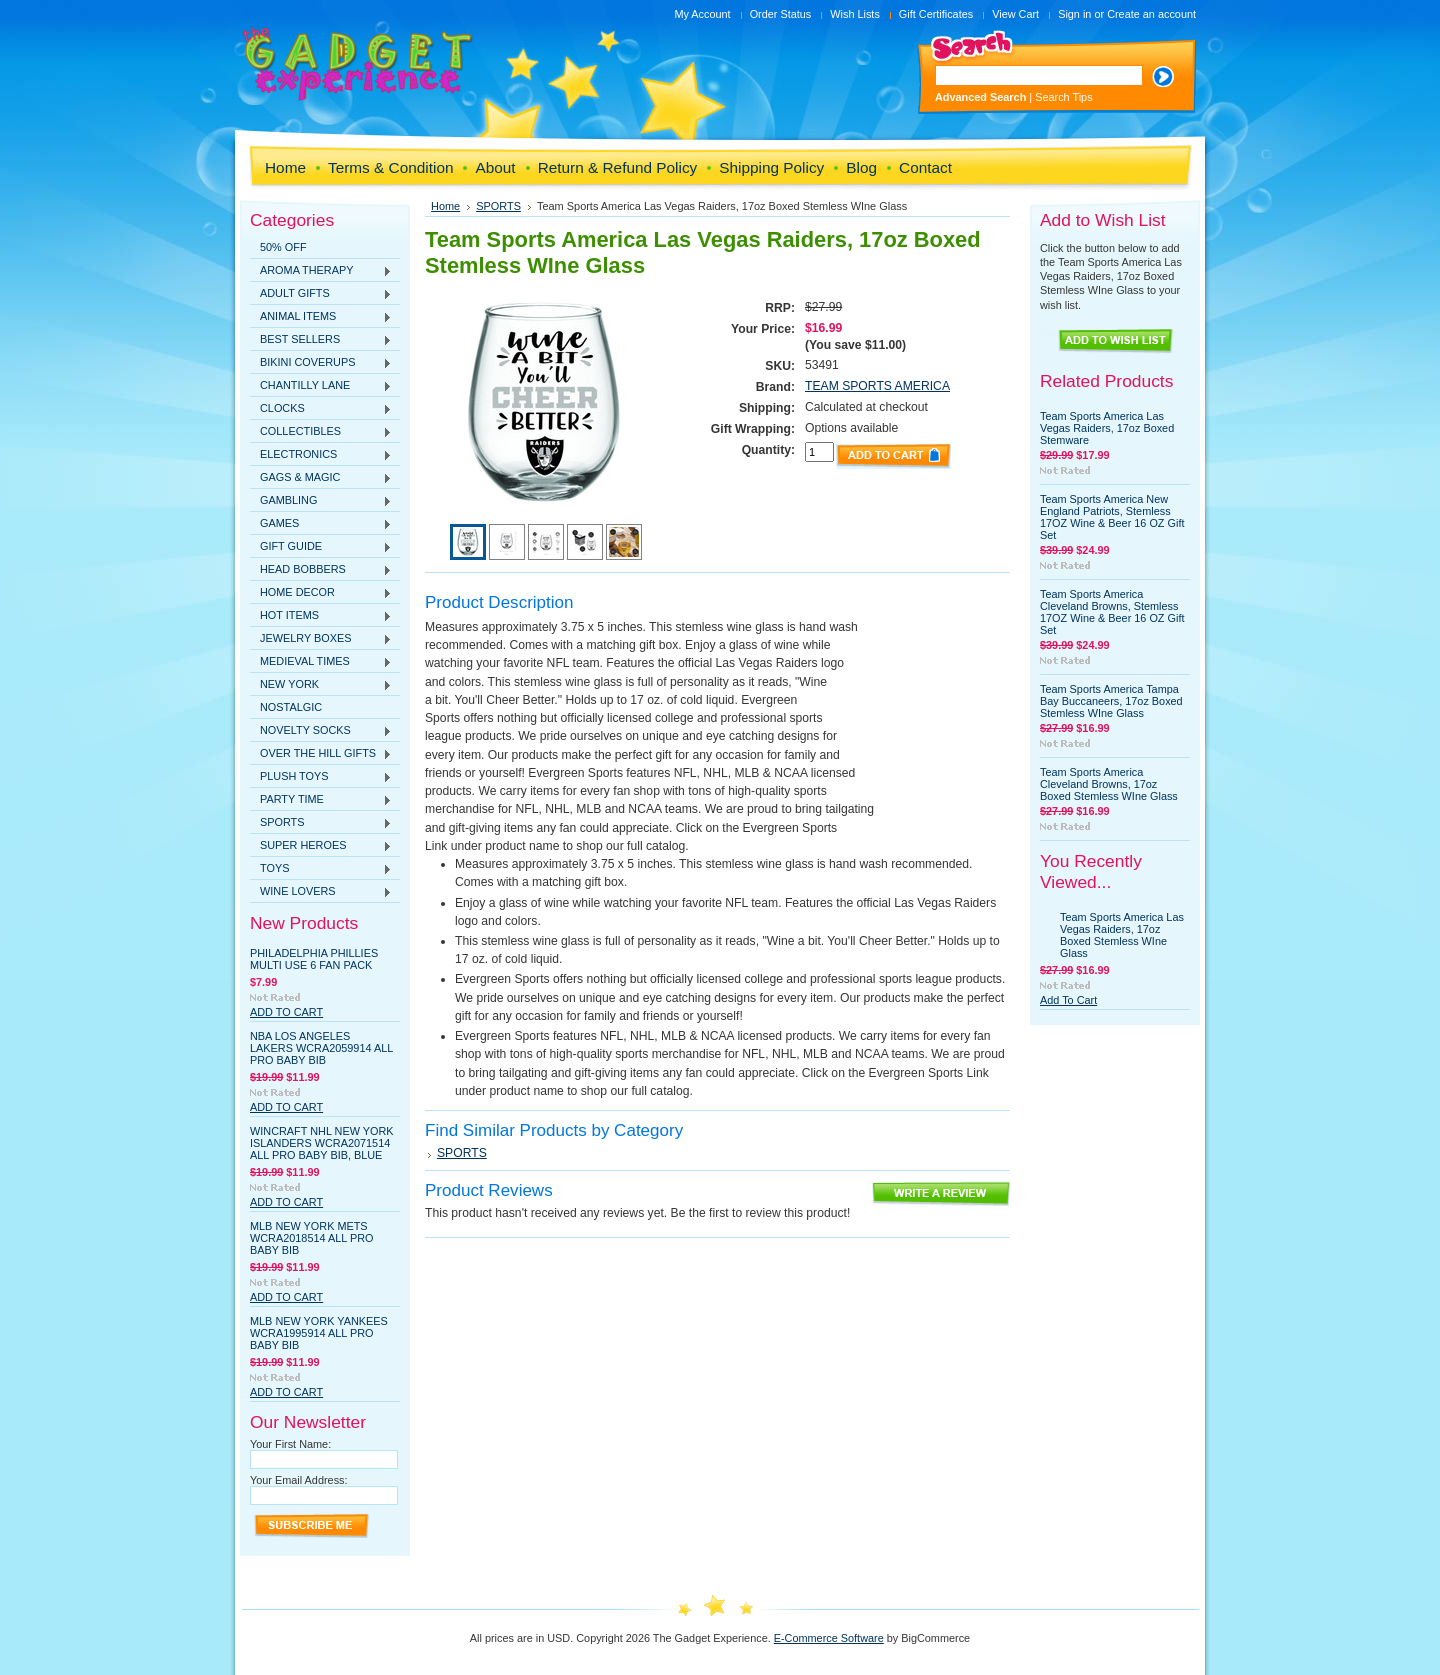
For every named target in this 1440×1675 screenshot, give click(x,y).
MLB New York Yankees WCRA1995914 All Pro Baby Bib (319, 1333)
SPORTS (321, 823)
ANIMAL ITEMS (321, 317)
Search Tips (1063, 97)
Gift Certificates (936, 14)
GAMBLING (321, 501)
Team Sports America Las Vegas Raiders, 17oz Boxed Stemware (1107, 428)
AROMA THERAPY (321, 271)
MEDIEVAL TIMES (321, 662)
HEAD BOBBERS (321, 570)
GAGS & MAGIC (321, 478)
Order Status (781, 14)
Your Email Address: (299, 1480)
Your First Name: (290, 1444)
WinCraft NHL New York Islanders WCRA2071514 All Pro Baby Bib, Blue (322, 1143)
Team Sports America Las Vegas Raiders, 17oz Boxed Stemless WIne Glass (1122, 935)
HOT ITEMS (321, 616)
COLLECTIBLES (321, 432)
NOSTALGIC (291, 707)
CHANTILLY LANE (321, 386)
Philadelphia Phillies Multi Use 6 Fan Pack (314, 959)
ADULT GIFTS (321, 294)
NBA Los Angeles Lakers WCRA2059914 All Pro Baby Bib (321, 1048)
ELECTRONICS (321, 455)
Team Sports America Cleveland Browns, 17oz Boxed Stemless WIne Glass (1109, 784)
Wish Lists (855, 14)
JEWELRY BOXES (321, 639)
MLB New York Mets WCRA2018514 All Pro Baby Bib (312, 1238)
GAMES (321, 524)
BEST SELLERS (321, 340)
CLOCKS (321, 409)
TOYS (321, 869)
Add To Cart (286, 1012)
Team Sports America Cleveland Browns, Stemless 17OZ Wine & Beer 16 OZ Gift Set (1112, 612)
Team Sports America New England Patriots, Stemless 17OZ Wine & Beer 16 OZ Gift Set (1112, 517)
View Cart (1015, 14)
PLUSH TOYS (321, 777)
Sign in (1074, 14)
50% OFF (283, 247)
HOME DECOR (321, 593)
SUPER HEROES (321, 846)
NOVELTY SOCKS (321, 731)
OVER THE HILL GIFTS (321, 754)
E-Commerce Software (829, 1638)
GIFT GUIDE (321, 547)
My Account (702, 14)
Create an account (1151, 14)
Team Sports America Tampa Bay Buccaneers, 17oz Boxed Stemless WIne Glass (1111, 701)
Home (445, 206)
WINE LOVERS (321, 892)
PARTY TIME (321, 800)
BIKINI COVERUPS (321, 363)
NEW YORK (321, 685)
